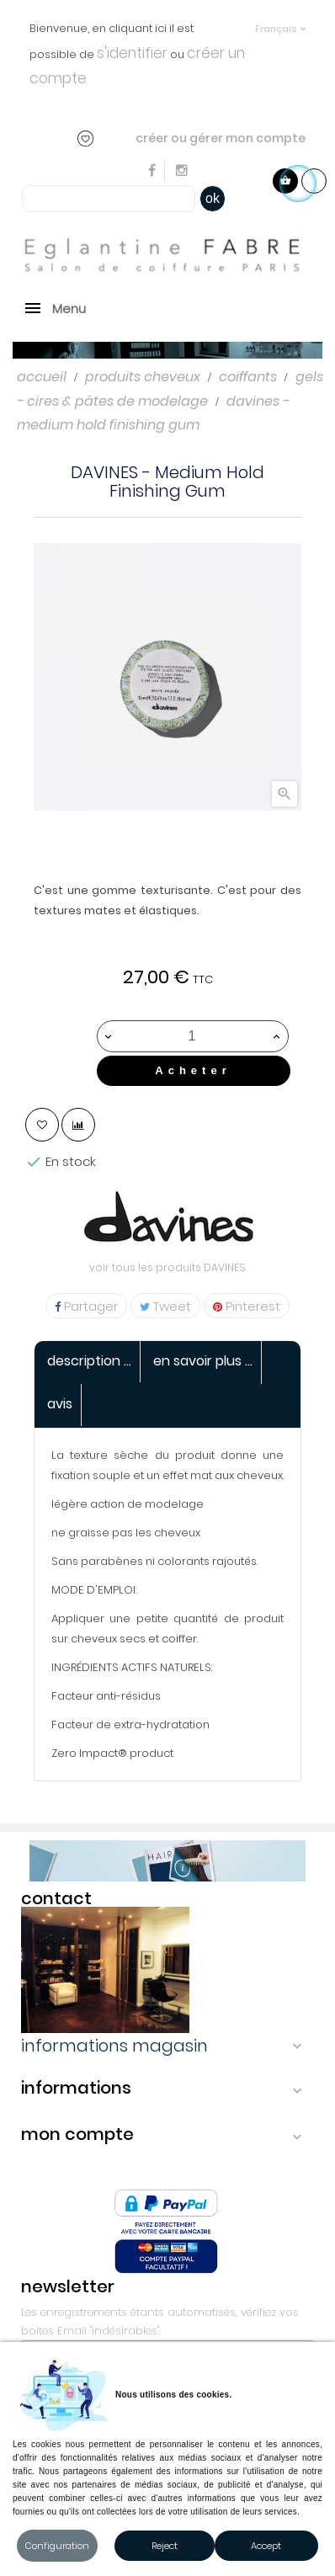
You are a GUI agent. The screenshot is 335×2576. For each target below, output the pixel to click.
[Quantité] (192, 1036)
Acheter (193, 1070)
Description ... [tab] (89, 1360)
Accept (266, 2545)
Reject (165, 2545)
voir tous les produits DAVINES (167, 1267)
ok (212, 198)
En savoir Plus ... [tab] (203, 1360)
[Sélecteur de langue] (280, 20)
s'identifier (132, 53)
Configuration (57, 2545)
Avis (59, 1403)
